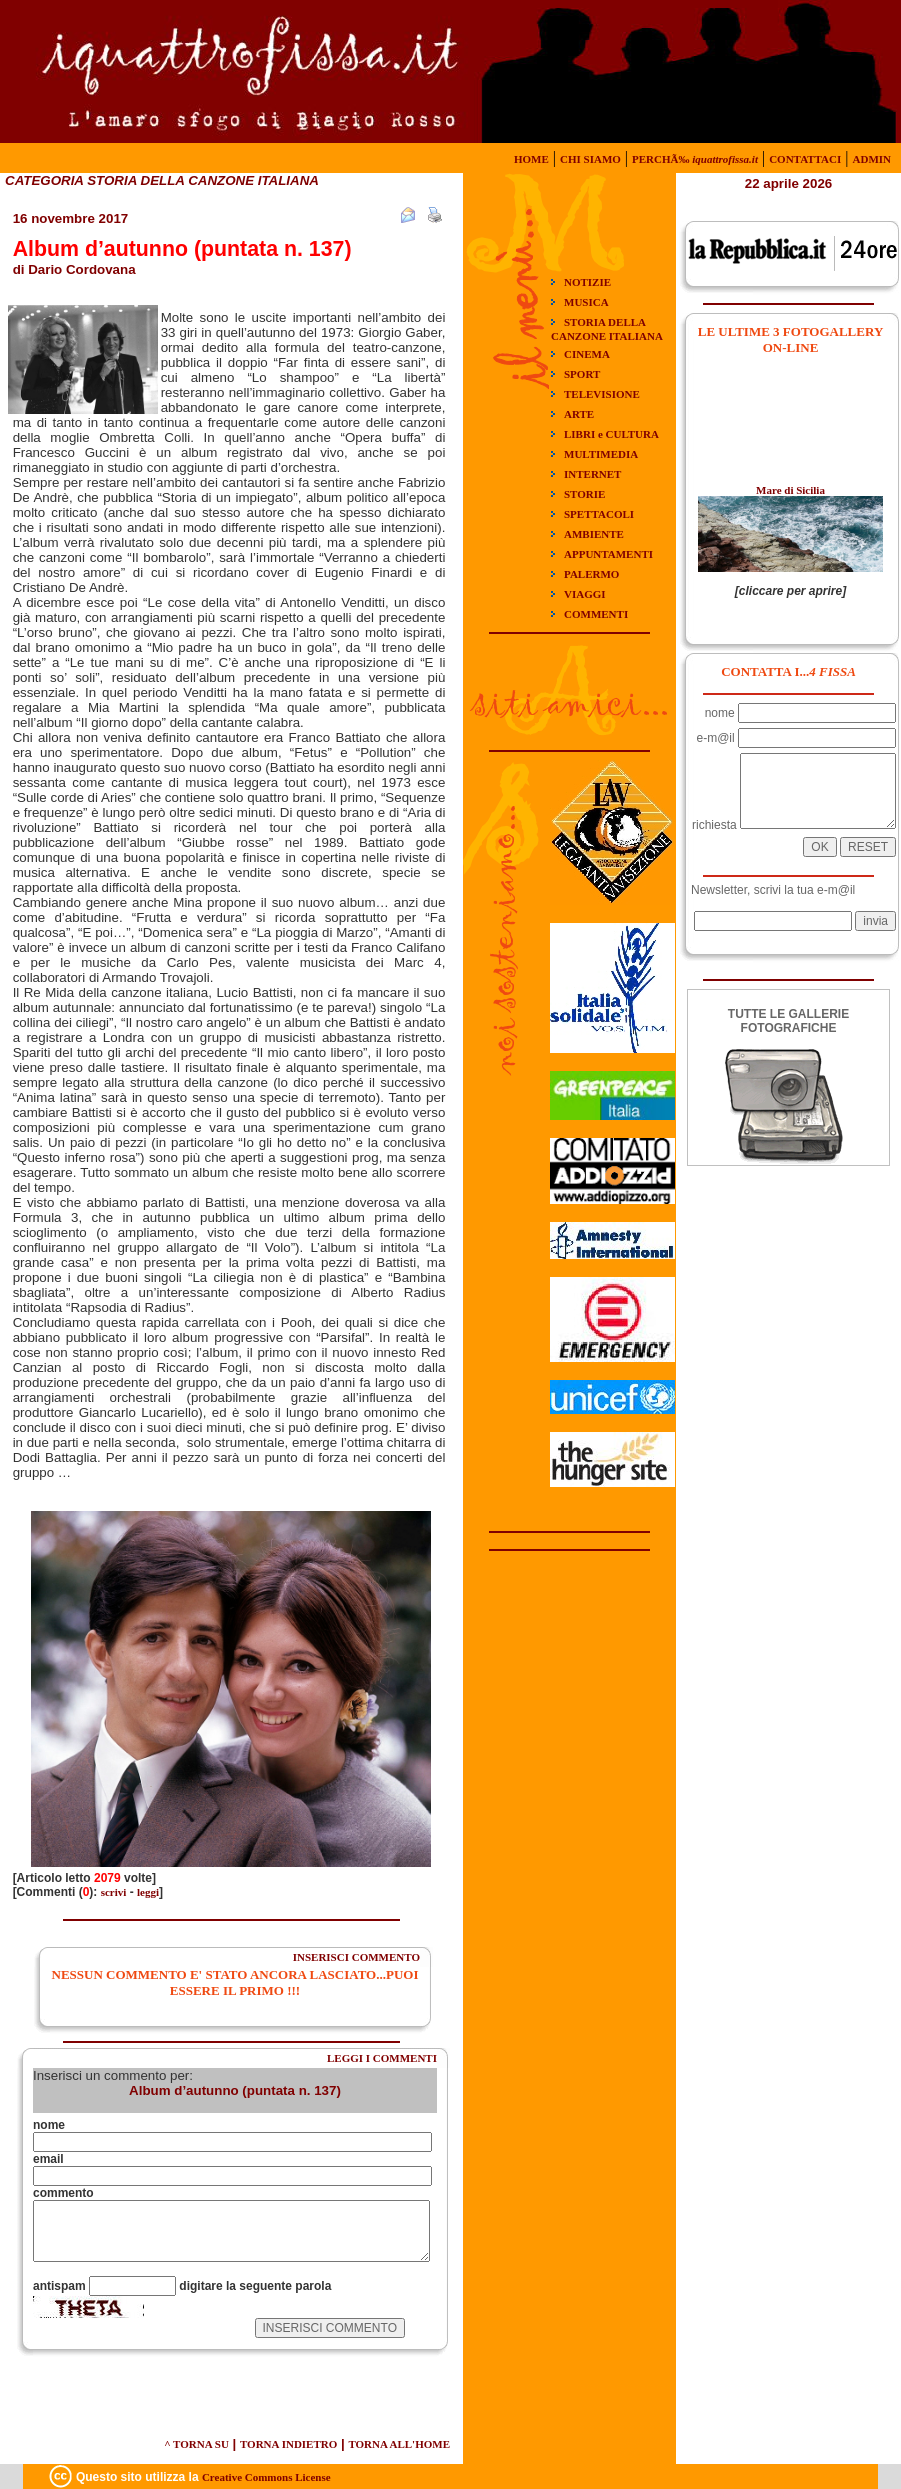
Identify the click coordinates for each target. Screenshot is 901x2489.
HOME (531, 159)
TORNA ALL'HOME (399, 2444)
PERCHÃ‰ (695, 159)
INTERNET (592, 474)
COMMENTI (596, 614)
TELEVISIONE (602, 394)
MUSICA (586, 302)
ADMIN (872, 159)
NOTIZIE (587, 282)
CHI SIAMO (590, 159)
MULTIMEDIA (601, 454)
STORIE (584, 494)
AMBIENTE (594, 534)
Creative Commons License (266, 2477)
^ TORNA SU (196, 2444)
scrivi (114, 1892)
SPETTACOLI (599, 514)
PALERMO (591, 574)
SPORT (582, 374)
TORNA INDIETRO (288, 2444)
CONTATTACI (805, 159)
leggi (148, 1892)
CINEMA (587, 354)
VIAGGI (585, 594)
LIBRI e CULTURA (611, 434)
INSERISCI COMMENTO (356, 1957)
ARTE (579, 414)
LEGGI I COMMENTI (382, 2058)
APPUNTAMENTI (608, 554)
